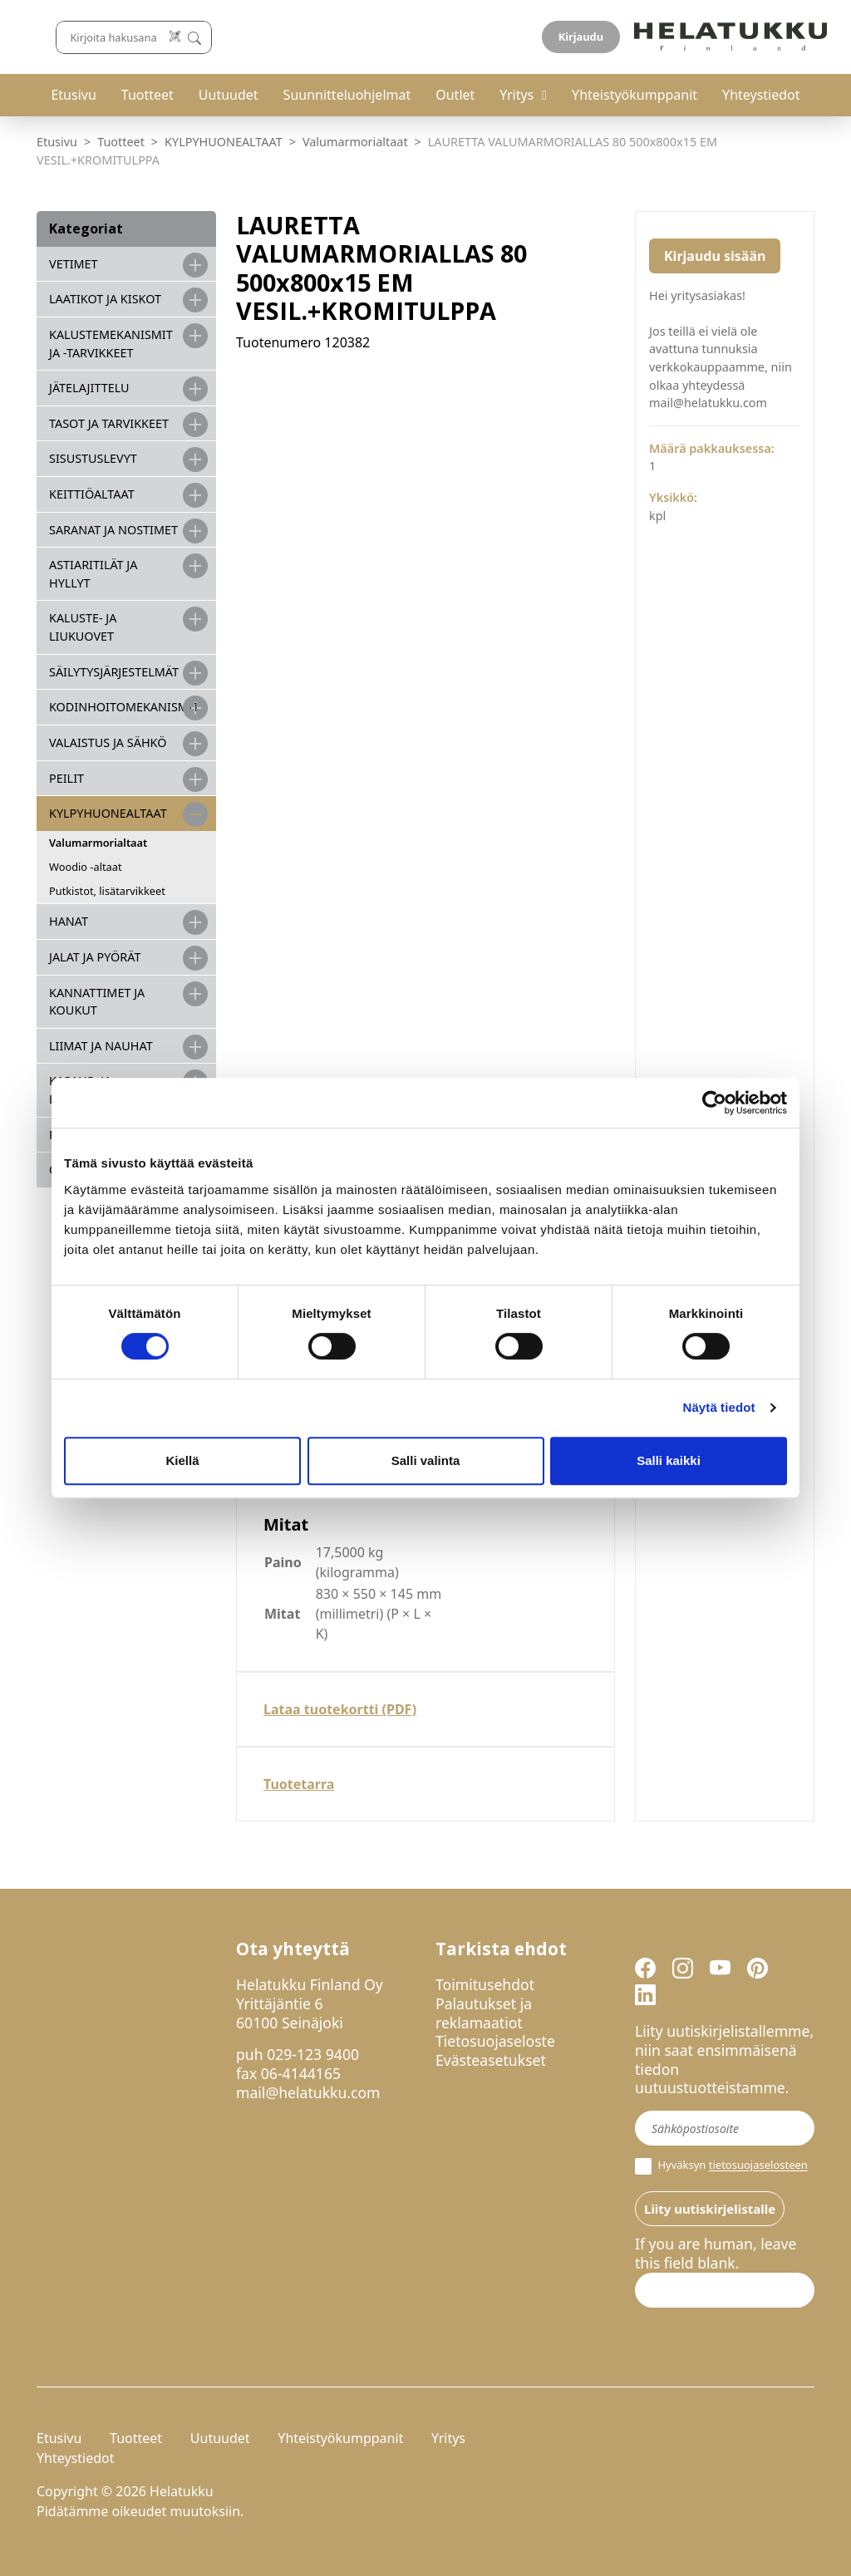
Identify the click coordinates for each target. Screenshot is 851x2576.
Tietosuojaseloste (495, 2041)
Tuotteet (147, 95)
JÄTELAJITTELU (89, 388)
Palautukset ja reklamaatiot (483, 2013)
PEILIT (66, 778)
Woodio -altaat (85, 866)
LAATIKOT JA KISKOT (105, 299)
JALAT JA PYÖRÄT (94, 957)
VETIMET (73, 264)
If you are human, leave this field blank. (715, 2253)
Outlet (455, 95)
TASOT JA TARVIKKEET (109, 423)
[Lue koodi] (545, 37)
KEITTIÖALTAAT (92, 494)
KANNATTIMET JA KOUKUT (97, 1002)
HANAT (68, 921)
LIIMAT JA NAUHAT (101, 1046)
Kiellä (182, 1460)
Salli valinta (425, 1460)
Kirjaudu (775, 36)
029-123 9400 (313, 2054)
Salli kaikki (669, 1460)
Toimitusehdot (484, 1984)
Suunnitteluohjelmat (347, 95)
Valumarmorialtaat (355, 142)
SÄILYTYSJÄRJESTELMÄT (114, 672)
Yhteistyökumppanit (634, 95)
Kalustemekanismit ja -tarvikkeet (111, 344)
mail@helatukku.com (308, 2092)
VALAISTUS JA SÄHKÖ (107, 742)
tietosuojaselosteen (758, 2165)
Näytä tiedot (719, 1407)
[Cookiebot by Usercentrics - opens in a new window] (714, 1102)
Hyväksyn (721, 2166)
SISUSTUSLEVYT (93, 458)
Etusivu (73, 95)
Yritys (516, 95)
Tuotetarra (298, 1784)
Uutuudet (228, 95)
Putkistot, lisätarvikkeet (107, 890)
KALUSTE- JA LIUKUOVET (82, 627)
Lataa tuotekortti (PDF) (339, 1709)
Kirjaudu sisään (714, 256)
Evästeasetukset (490, 2060)
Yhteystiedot (760, 95)
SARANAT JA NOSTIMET (113, 530)
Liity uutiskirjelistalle (709, 2208)
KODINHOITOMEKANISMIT (124, 707)
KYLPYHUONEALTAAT (224, 142)
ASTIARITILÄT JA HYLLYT (93, 574)
